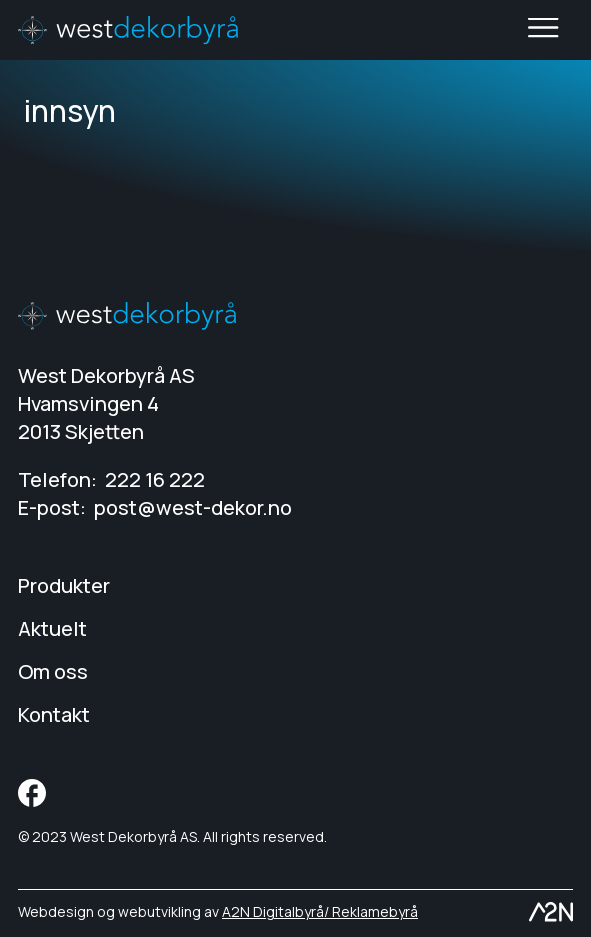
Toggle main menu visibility (544, 30)
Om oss (53, 671)
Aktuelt (52, 628)
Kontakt (54, 714)
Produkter (64, 585)
